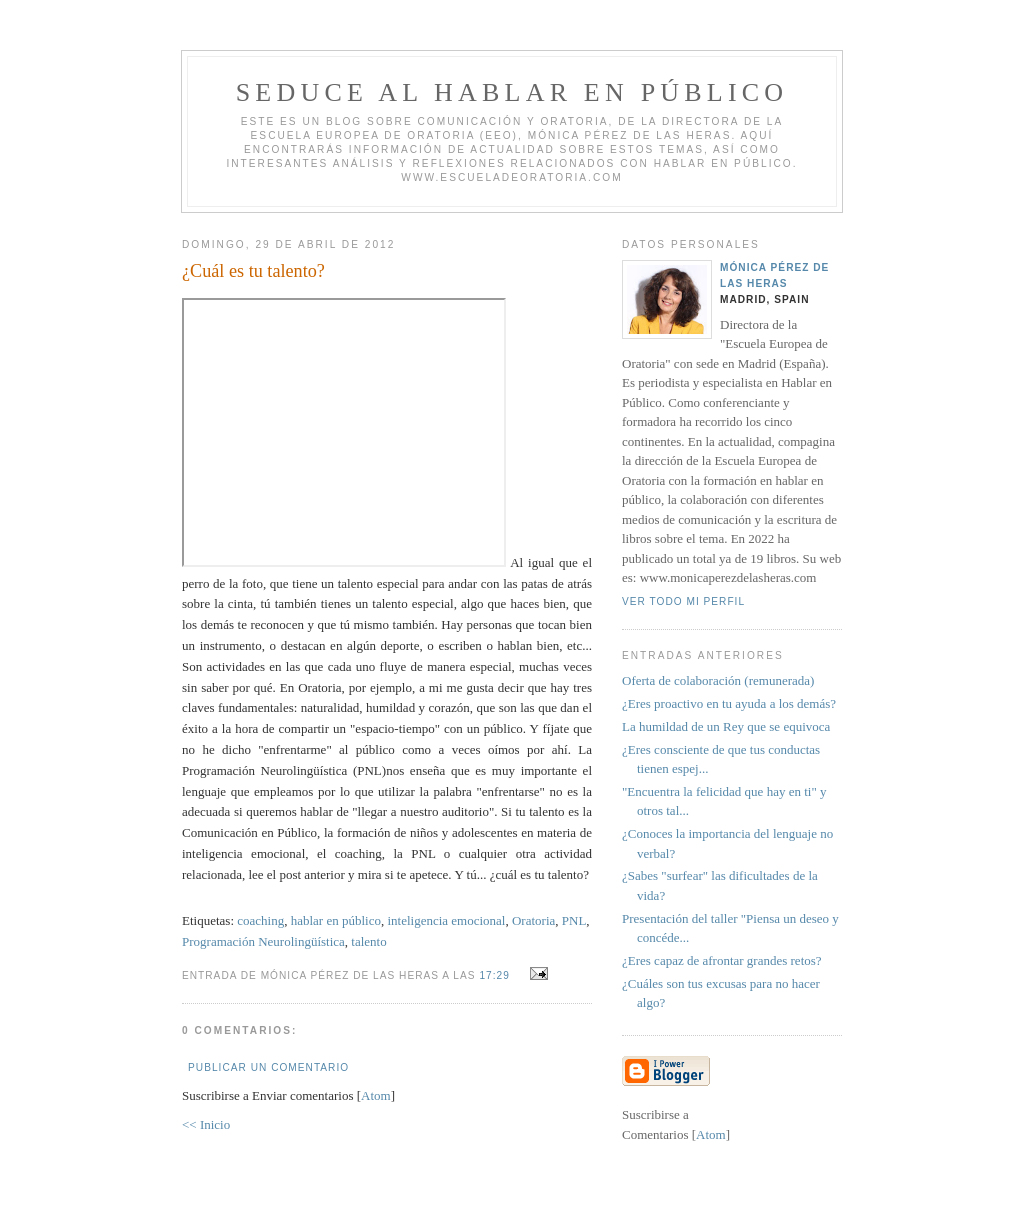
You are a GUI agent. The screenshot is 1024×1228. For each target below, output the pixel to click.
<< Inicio (206, 1124)
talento (368, 941)
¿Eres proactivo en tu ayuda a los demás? (729, 703)
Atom (376, 1095)
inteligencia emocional (446, 920)
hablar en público (336, 920)
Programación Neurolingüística (263, 941)
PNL (574, 920)
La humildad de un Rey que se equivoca (726, 726)
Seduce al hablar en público (512, 92)
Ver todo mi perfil (683, 601)
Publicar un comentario (268, 1067)
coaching (260, 920)
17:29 (496, 975)
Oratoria (533, 920)
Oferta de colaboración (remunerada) (718, 680)
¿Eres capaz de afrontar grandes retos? (722, 960)
